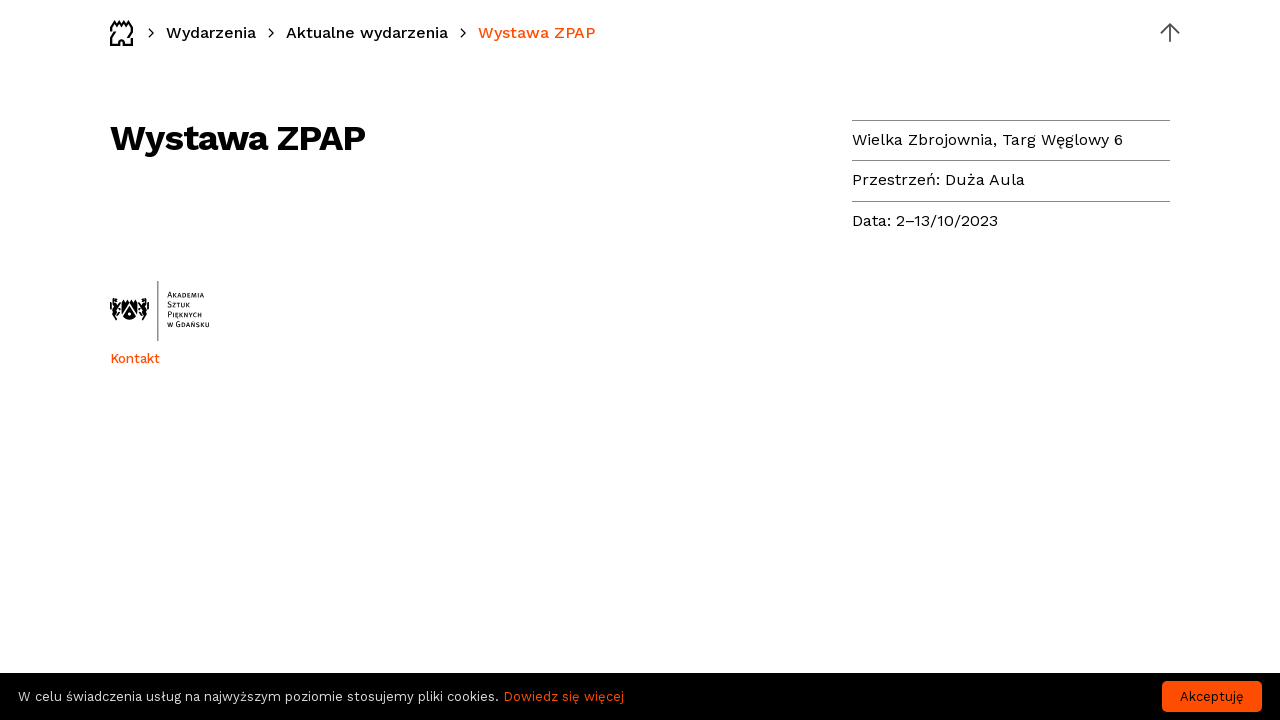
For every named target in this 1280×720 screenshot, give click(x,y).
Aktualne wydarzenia (367, 32)
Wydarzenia (211, 32)
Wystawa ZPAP (536, 32)
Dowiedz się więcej (563, 696)
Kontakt (135, 358)
